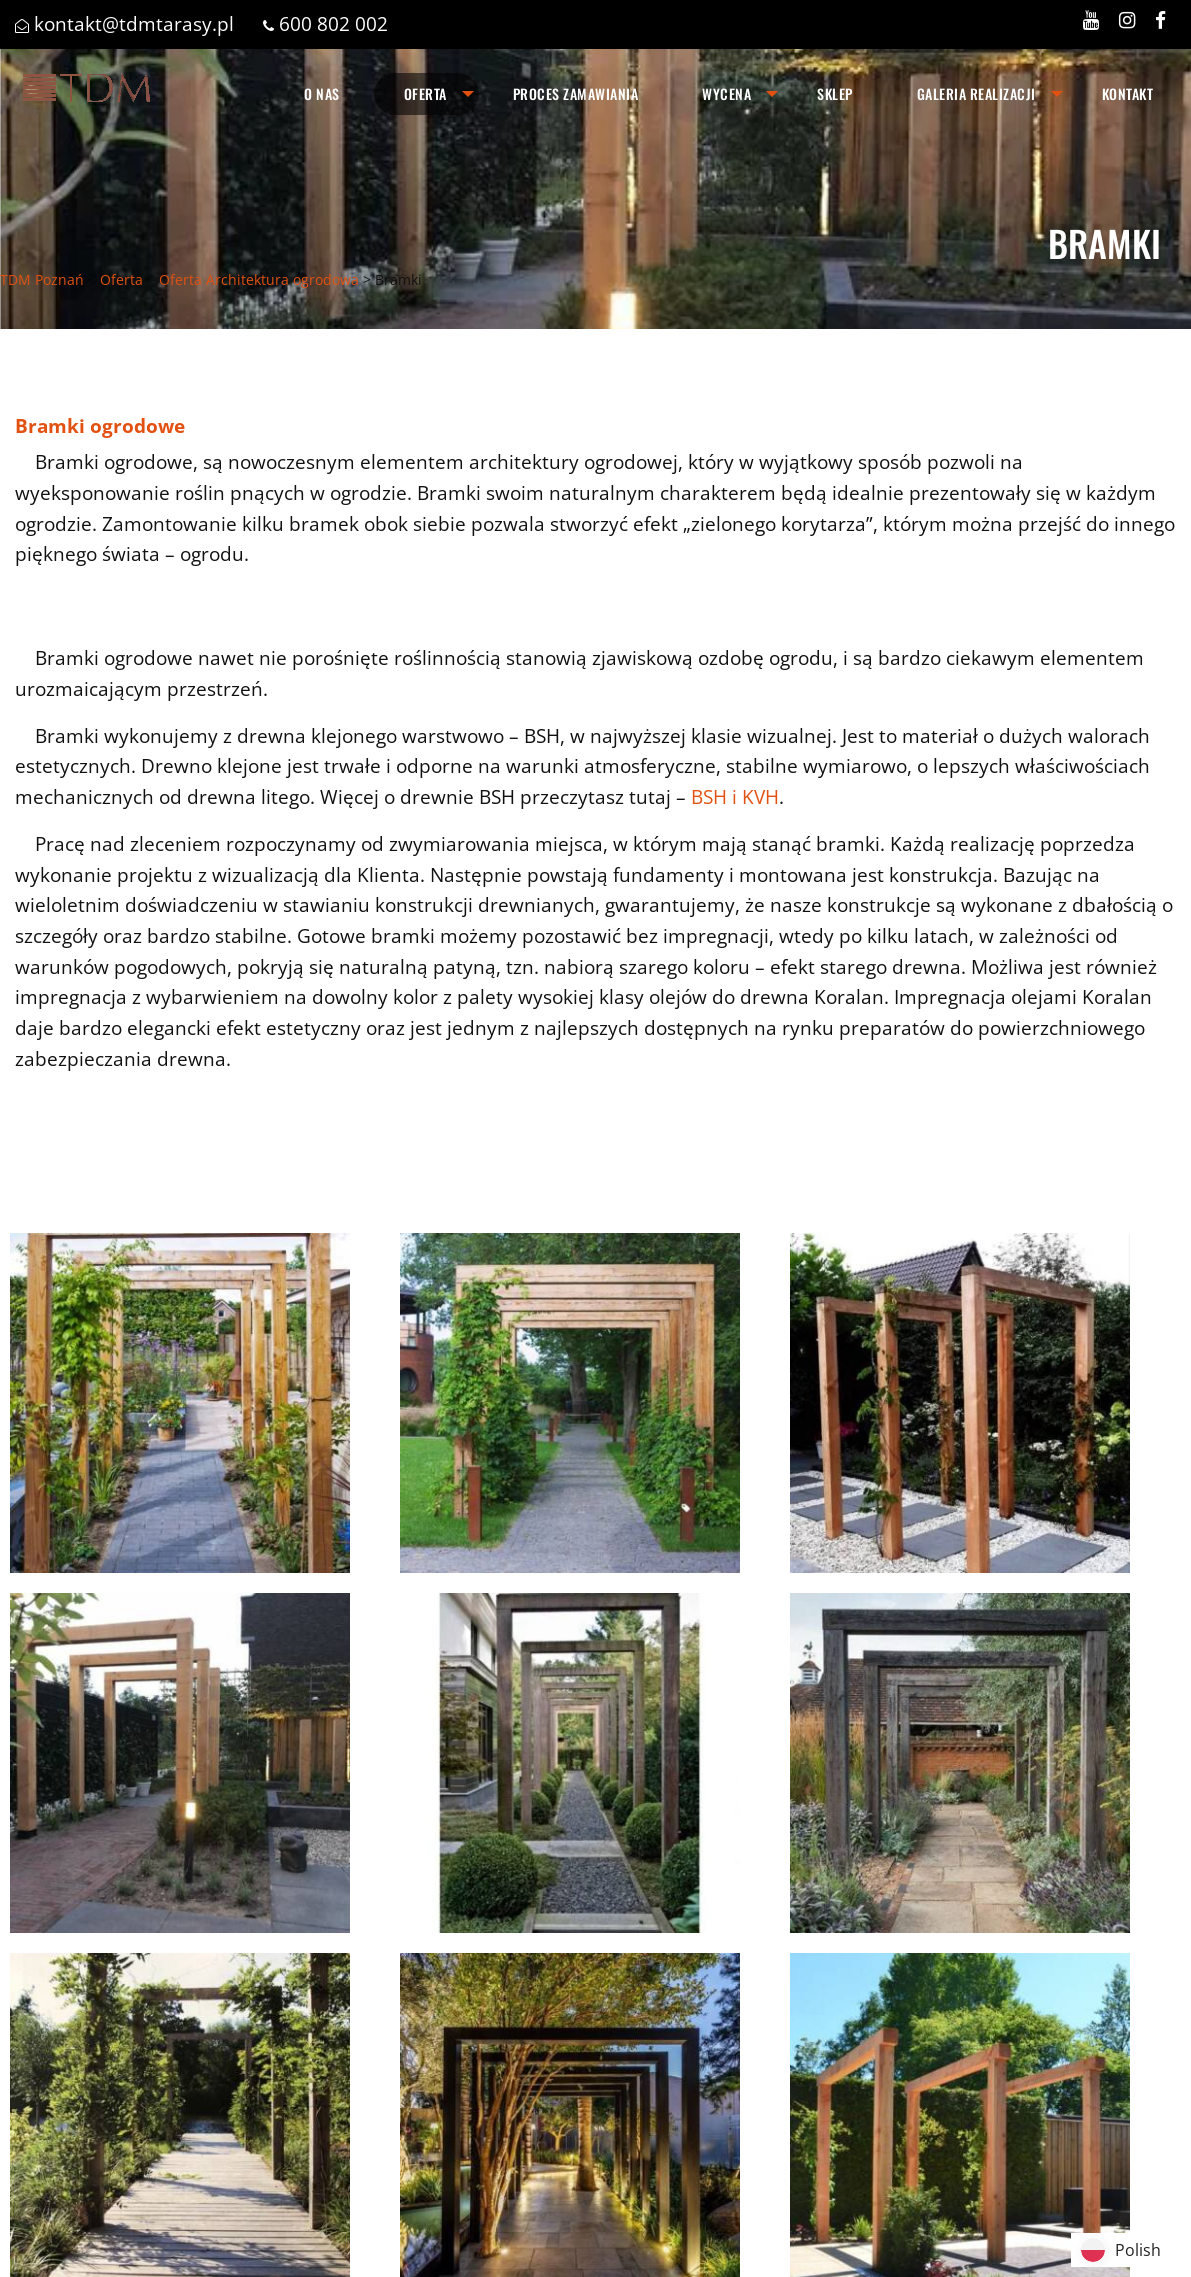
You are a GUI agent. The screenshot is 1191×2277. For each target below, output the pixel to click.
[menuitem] (322, 94)
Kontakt (1128, 93)
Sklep (835, 93)
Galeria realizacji (976, 93)
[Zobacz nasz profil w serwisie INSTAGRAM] (1127, 19)
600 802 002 (333, 23)
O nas (322, 93)
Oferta (425, 93)
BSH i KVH (735, 796)
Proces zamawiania (576, 93)
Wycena (726, 93)
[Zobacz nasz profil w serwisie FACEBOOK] (1160, 19)
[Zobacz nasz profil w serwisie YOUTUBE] (1091, 19)
